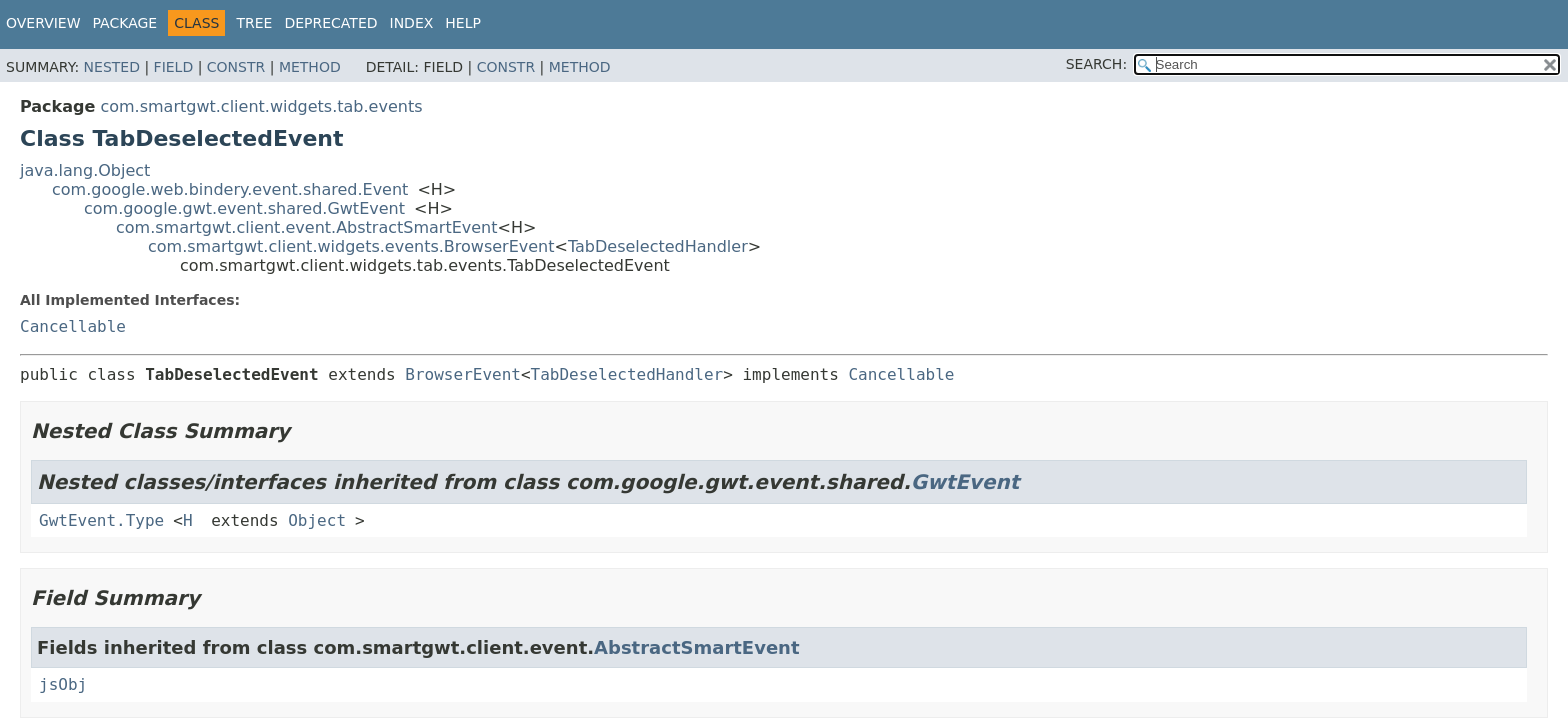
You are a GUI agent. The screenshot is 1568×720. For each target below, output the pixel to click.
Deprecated (330, 23)
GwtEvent (965, 482)
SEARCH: (1096, 64)
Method (310, 67)
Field (174, 67)
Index (412, 23)
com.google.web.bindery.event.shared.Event (230, 189)
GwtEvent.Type (101, 520)
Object (317, 520)
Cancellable (73, 326)
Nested (112, 67)
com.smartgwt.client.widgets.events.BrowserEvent (351, 246)
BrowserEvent (463, 374)
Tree (254, 23)
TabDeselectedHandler (658, 246)
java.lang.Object (85, 170)
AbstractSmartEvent (696, 647)
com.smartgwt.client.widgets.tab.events (261, 106)
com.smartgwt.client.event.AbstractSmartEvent (307, 227)
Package (125, 23)
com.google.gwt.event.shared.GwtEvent (244, 208)
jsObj (63, 684)
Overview (43, 23)
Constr (236, 67)
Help (463, 23)
